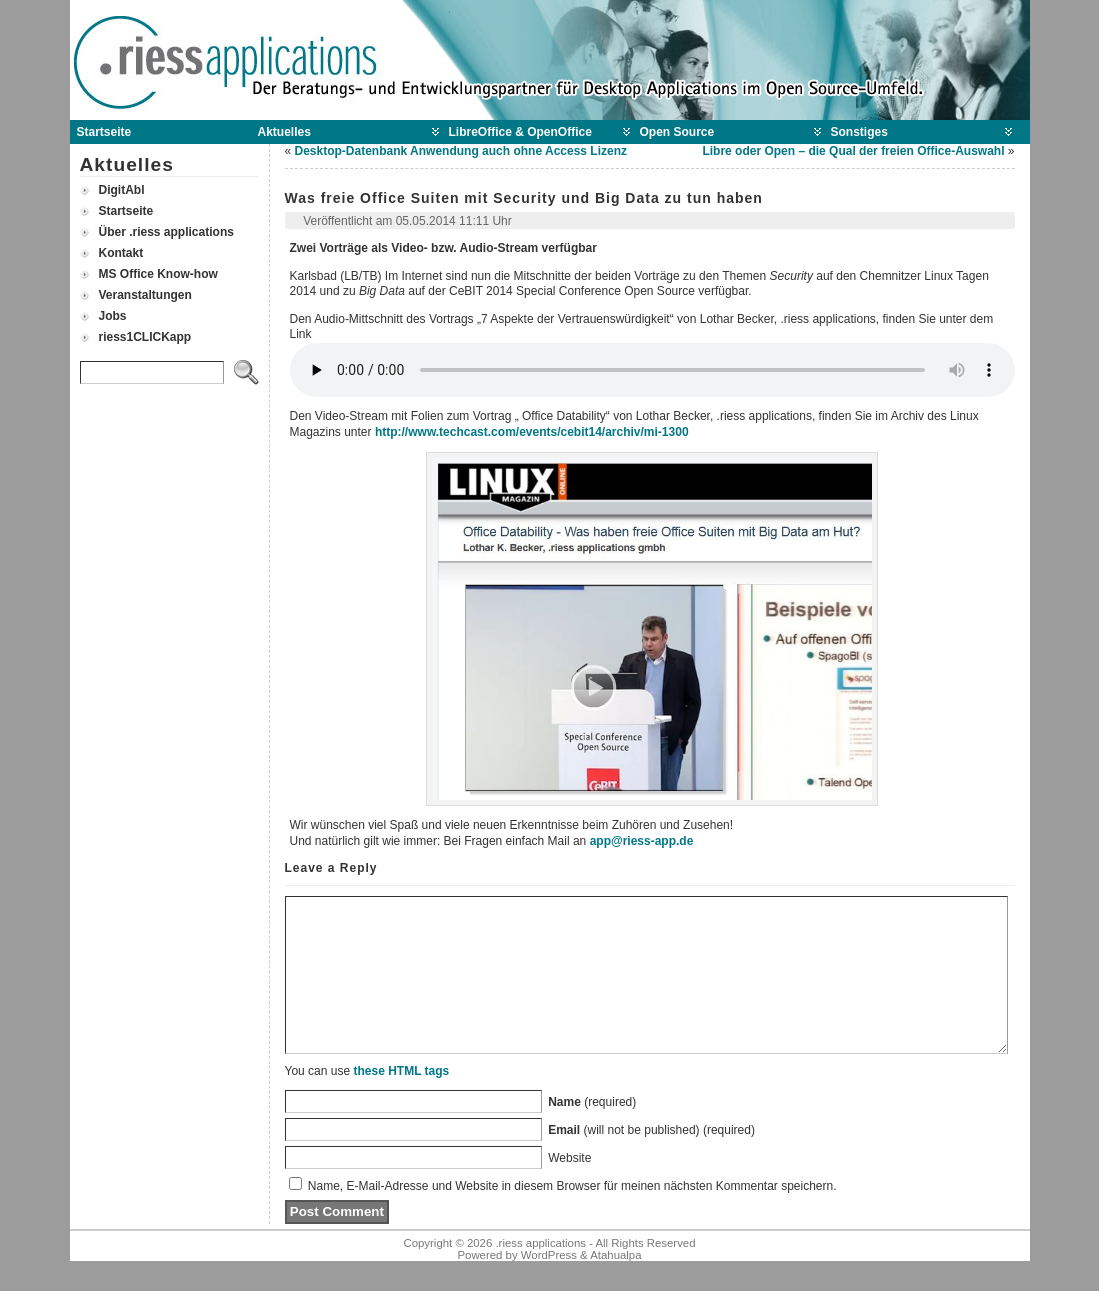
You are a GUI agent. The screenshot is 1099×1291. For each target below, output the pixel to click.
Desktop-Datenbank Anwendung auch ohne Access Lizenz (461, 151)
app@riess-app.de (642, 841)
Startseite (126, 211)
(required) (592, 1132)
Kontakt (121, 253)
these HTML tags (401, 1101)
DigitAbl (122, 190)
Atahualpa (615, 1285)
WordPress (549, 1285)
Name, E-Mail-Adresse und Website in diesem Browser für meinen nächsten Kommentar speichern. (572, 1216)
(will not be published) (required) (651, 1160)
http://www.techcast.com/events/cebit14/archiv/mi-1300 (532, 432)
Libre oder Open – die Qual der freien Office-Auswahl (853, 151)
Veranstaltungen (145, 295)
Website (569, 1188)
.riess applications (540, 1273)
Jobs (113, 316)
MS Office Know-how (158, 274)
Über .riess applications (166, 232)
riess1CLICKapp (145, 337)
